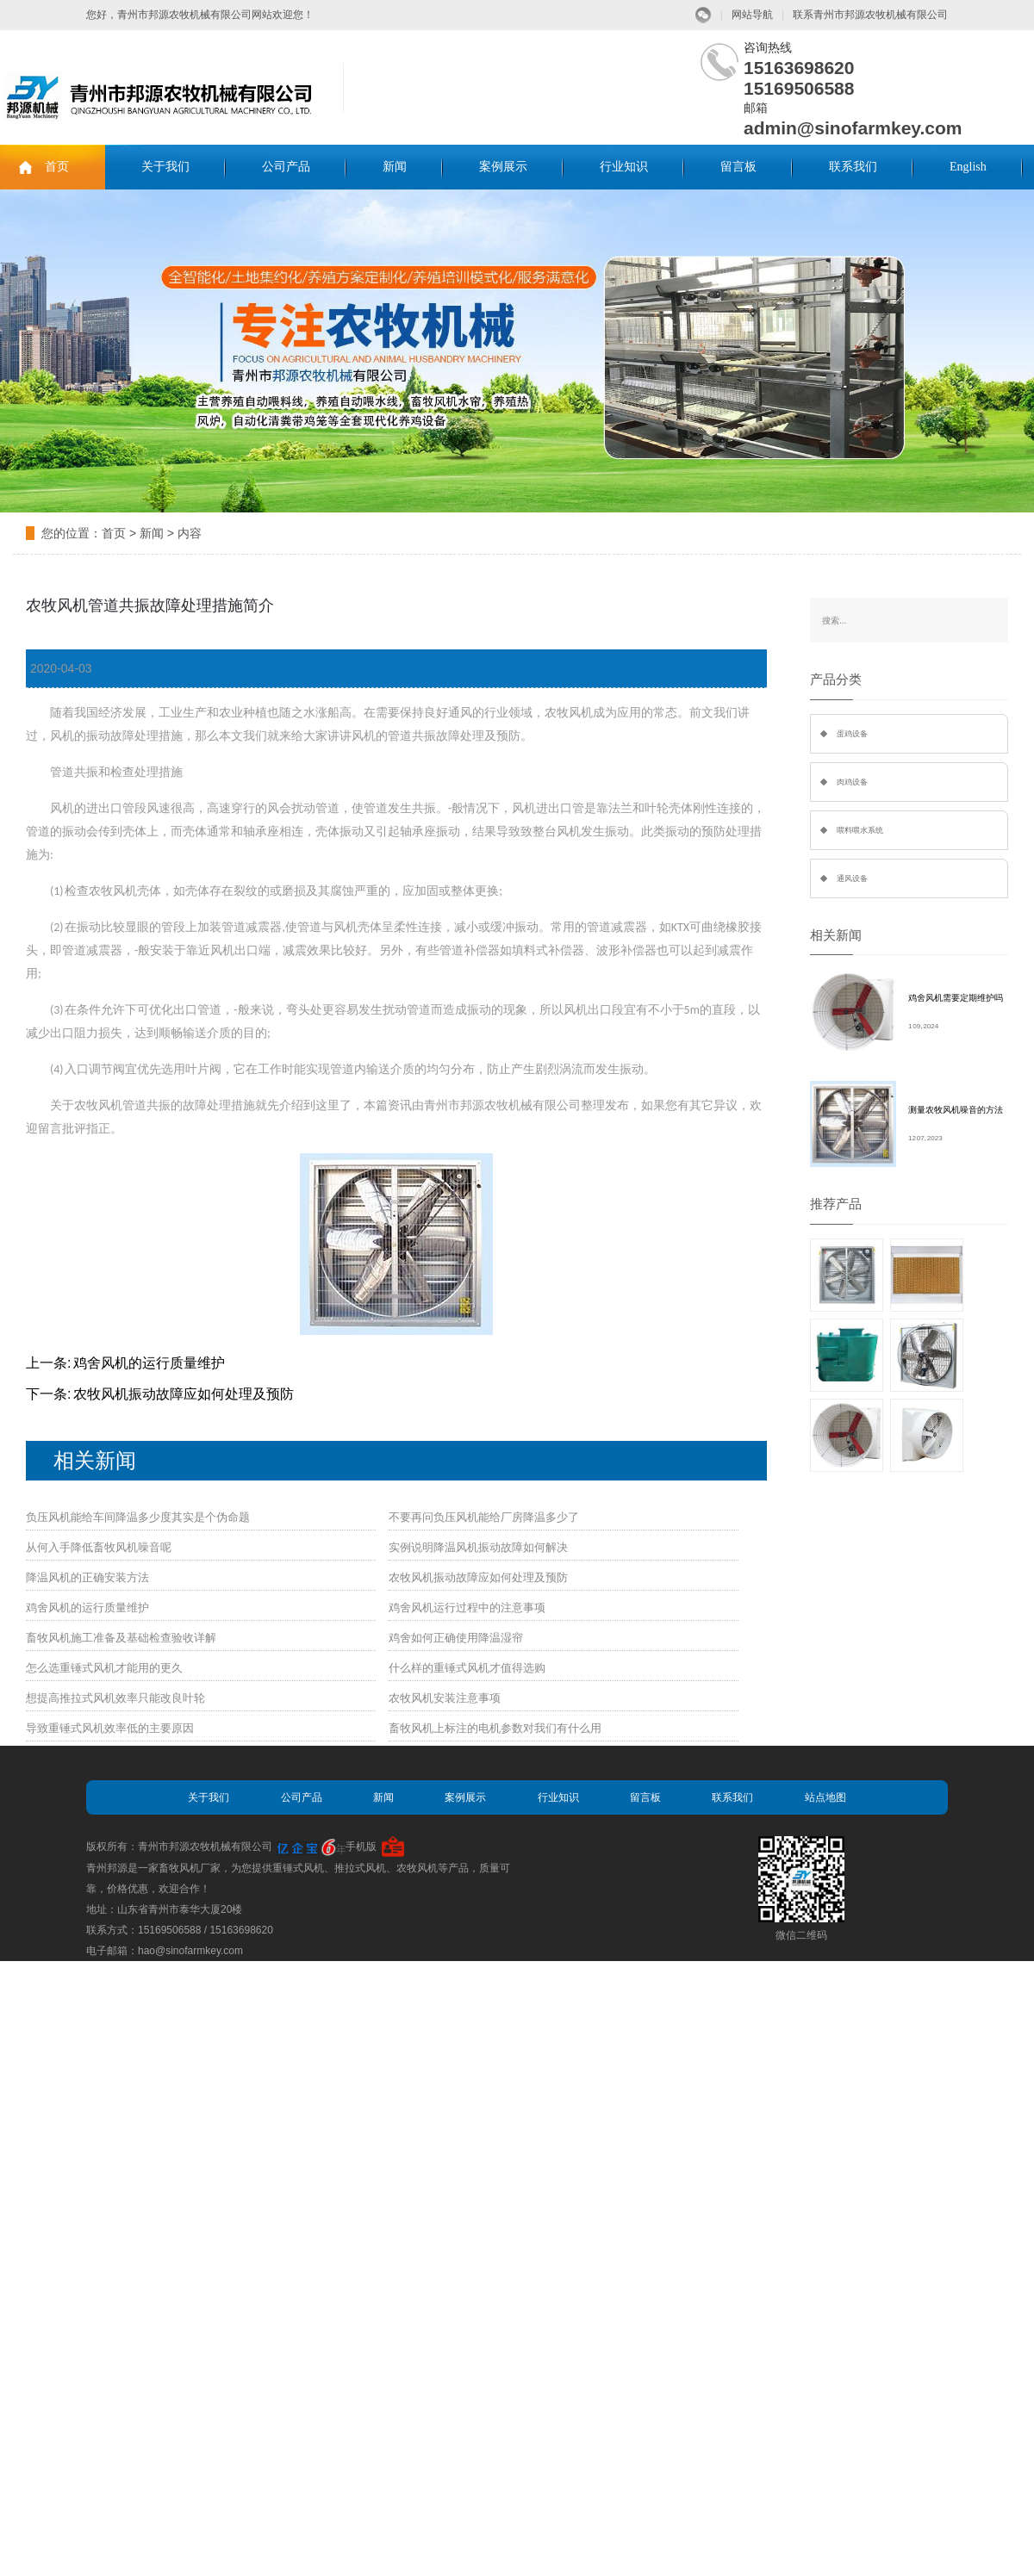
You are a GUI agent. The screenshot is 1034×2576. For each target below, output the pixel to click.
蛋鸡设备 (852, 733)
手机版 (361, 1846)
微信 (703, 15)
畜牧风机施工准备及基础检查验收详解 (121, 1637)
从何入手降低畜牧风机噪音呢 (98, 1547)
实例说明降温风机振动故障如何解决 (478, 1547)
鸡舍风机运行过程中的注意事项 (467, 1607)
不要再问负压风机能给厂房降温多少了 (484, 1517)
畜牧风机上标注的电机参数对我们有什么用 (495, 1728)
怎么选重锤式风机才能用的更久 (104, 1667)
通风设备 (852, 878)
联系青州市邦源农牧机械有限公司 (870, 15)
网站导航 (752, 15)
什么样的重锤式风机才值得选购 (467, 1667)
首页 (57, 166)
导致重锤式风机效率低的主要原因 (110, 1728)
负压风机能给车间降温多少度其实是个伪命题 (138, 1517)
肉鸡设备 (852, 782)
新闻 (395, 166)
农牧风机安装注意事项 (445, 1697)
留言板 (738, 166)
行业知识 (624, 166)
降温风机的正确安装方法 (87, 1577)
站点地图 (825, 1797)
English (968, 166)
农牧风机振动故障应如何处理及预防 (183, 1394)
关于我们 (165, 166)
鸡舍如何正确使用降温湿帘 (456, 1637)
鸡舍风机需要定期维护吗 (955, 997)
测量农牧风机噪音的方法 (955, 1109)
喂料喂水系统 (860, 830)
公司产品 (286, 166)
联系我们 (853, 166)
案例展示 (503, 166)
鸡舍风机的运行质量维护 (149, 1363)
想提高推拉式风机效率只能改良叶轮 (115, 1697)
